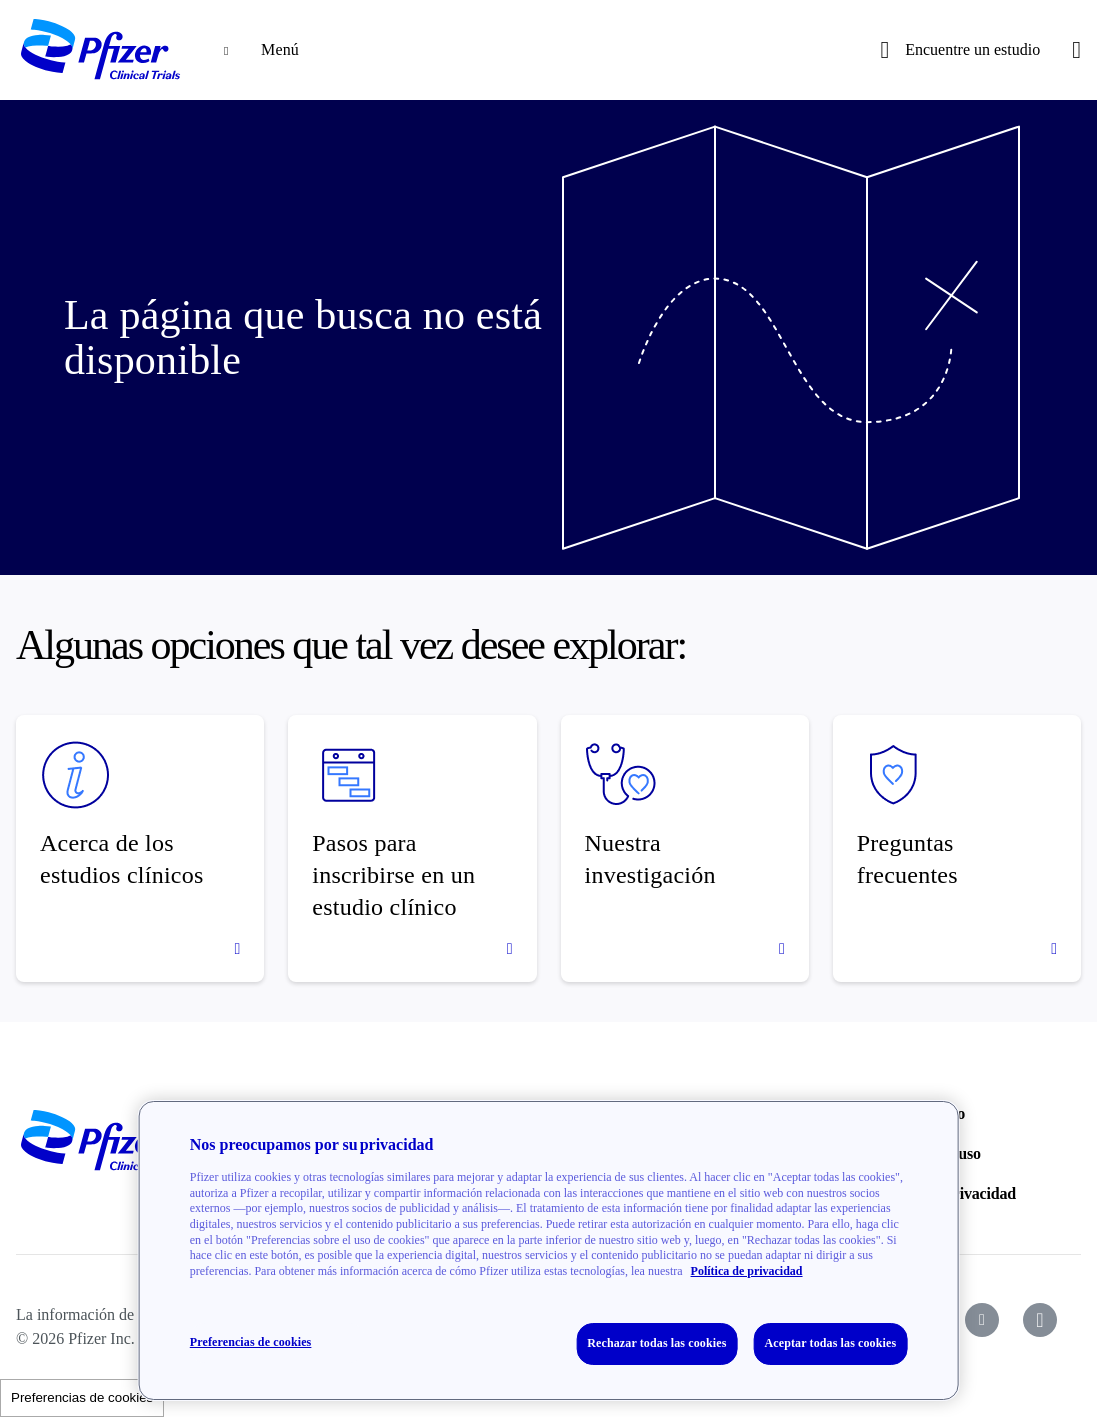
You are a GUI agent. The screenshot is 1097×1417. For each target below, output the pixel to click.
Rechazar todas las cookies (656, 1343)
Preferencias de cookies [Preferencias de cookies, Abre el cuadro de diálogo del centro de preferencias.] (251, 1342)
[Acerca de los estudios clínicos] (140, 848)
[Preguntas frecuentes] (957, 848)
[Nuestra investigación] (685, 848)
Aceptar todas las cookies (830, 1343)
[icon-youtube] (982, 1320)
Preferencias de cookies (82, 1397)
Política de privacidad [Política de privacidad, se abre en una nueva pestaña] (747, 1271)
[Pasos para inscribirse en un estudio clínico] (412, 848)
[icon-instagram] (1040, 1320)
